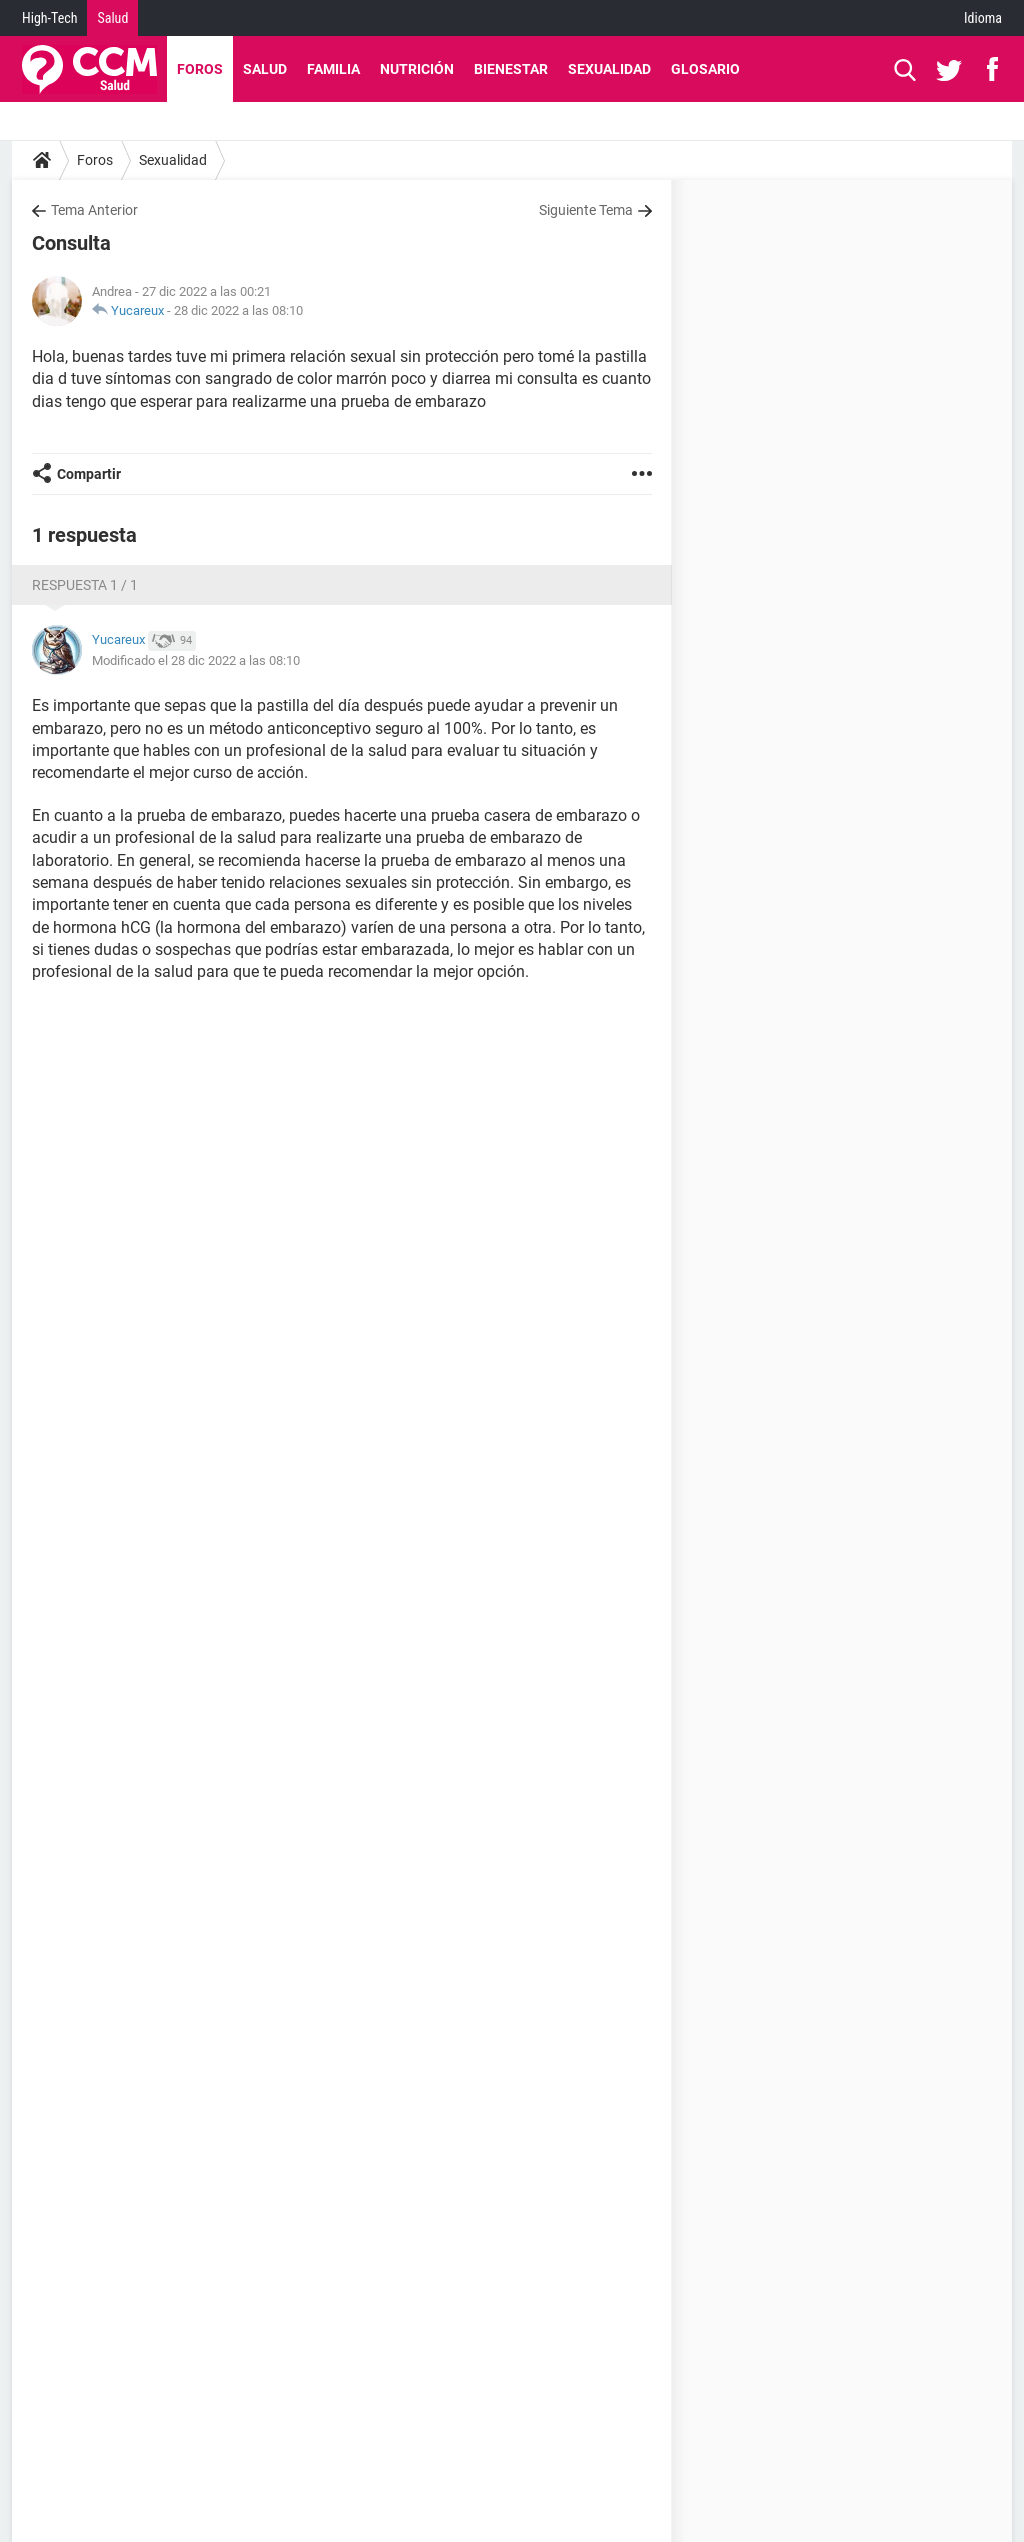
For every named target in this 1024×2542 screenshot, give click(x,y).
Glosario (705, 69)
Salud (112, 18)
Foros (200, 69)
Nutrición (417, 69)
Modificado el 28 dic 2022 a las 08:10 (196, 660)
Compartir (89, 474)
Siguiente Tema (586, 210)
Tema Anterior (94, 210)
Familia (333, 69)
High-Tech (49, 18)
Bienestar (511, 69)
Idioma (983, 18)
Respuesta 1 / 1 (85, 585)
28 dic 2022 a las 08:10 (238, 310)
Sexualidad (609, 69)
